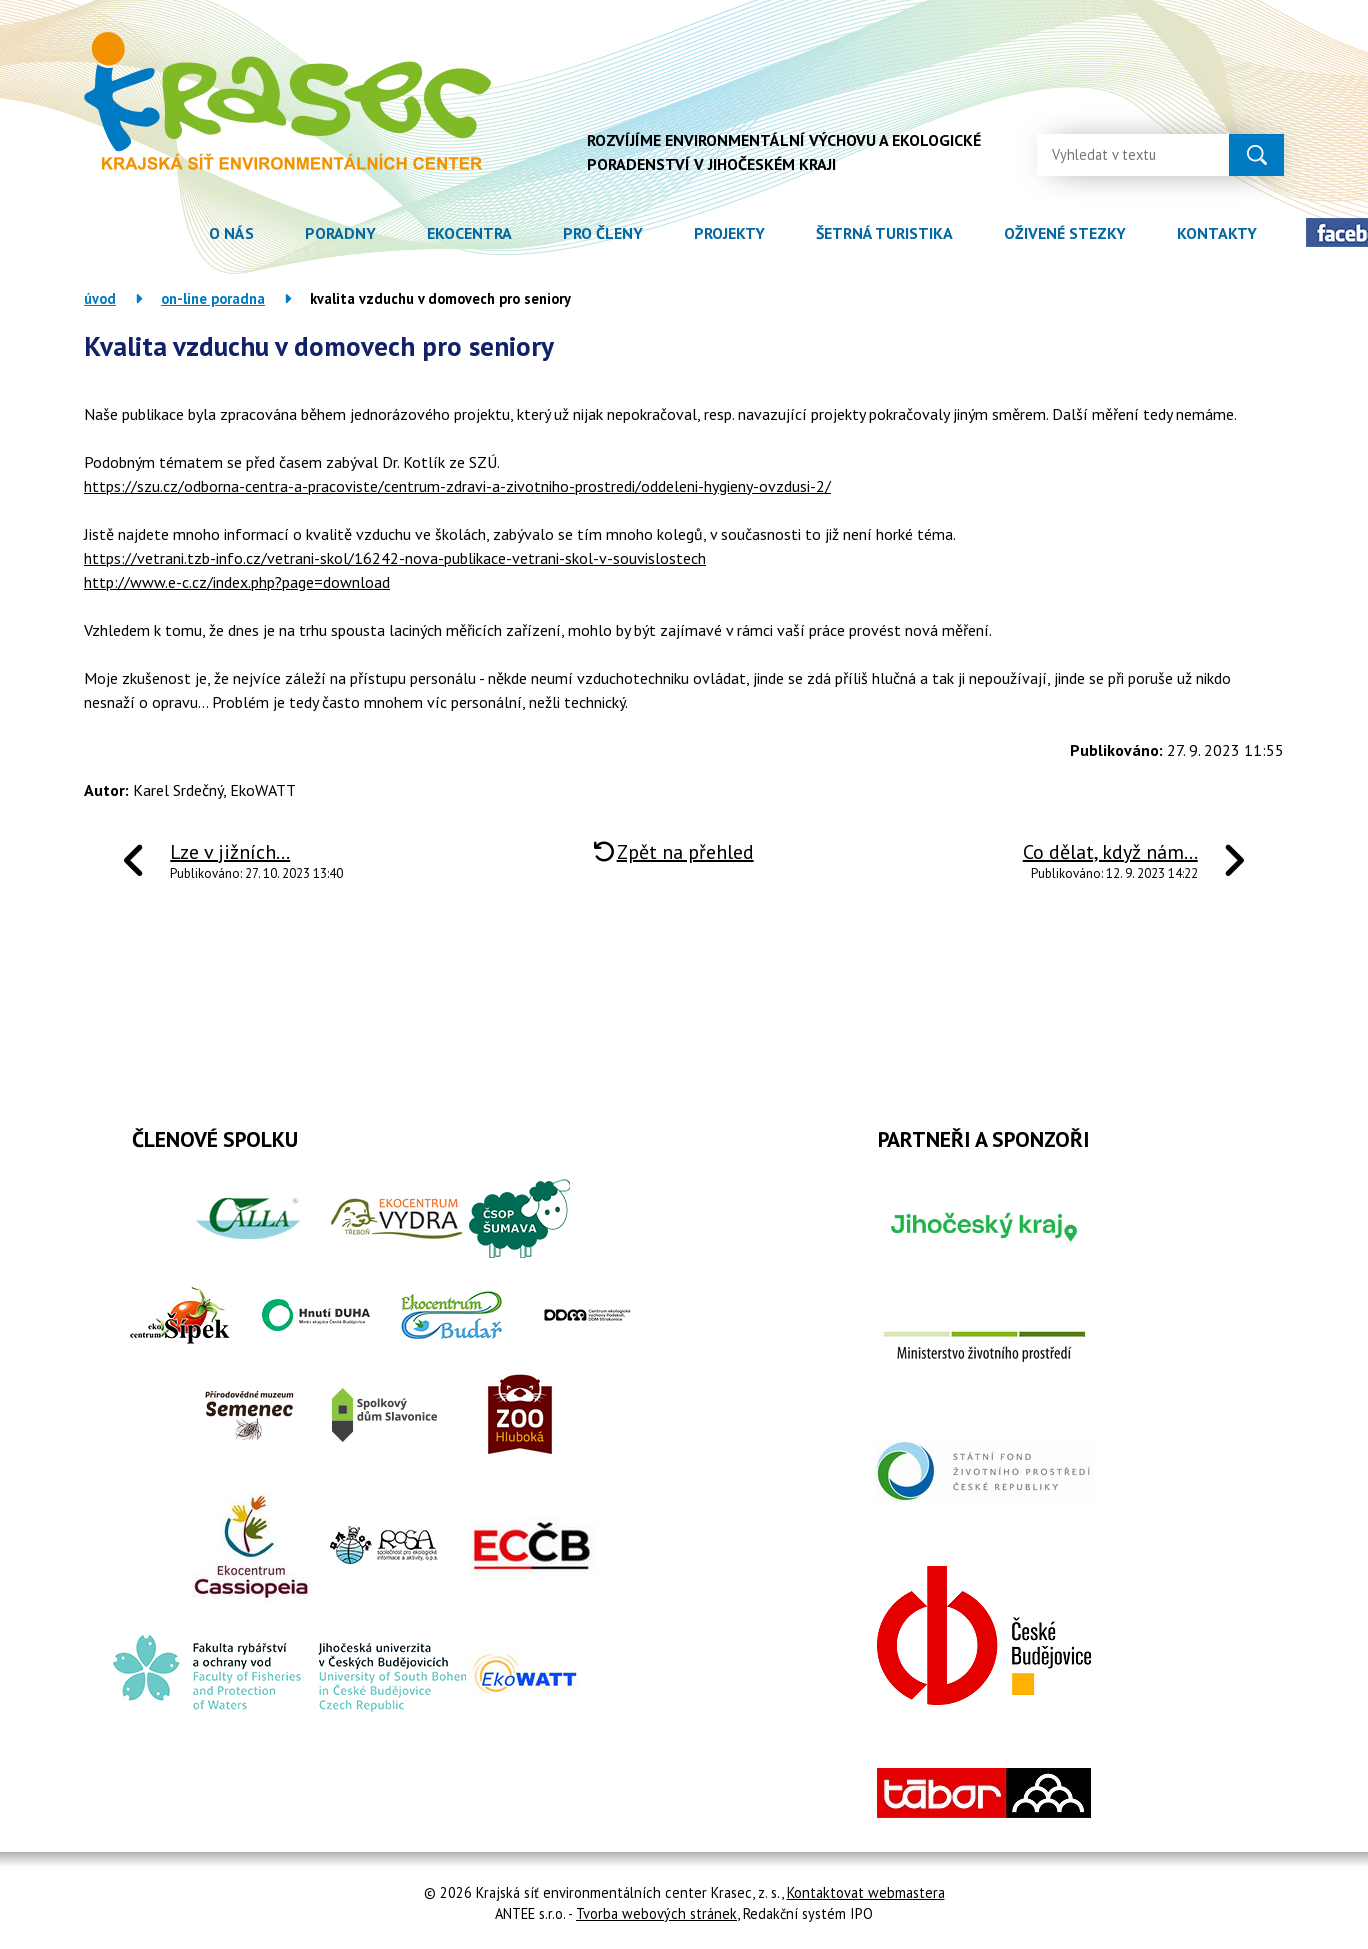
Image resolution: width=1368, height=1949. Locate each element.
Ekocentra (469, 233)
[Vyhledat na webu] (1117, 149)
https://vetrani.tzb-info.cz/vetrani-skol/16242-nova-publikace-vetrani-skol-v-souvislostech (395, 558)
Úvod (157, 233)
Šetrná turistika (884, 233)
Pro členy (603, 233)
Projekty (729, 233)
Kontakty (1217, 233)
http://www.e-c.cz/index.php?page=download (237, 582)
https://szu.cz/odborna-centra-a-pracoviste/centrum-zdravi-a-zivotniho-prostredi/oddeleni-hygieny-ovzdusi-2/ (457, 486)
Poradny (340, 233)
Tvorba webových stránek (656, 1913)
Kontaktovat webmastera (866, 1892)
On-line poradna (213, 298)
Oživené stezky (1065, 233)
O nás (231, 233)
